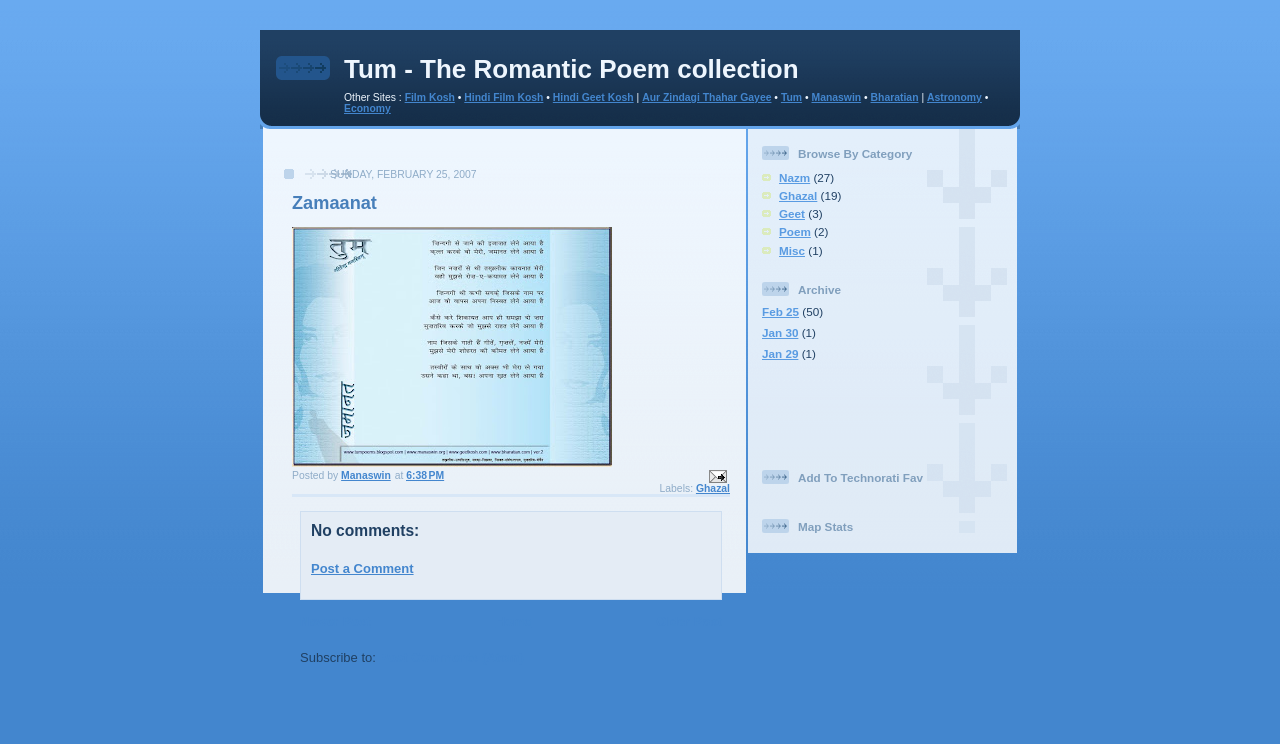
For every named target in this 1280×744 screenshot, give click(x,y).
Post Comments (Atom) (452, 657)
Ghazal (713, 488)
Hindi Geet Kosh (593, 97)
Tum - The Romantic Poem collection (571, 69)
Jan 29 (780, 353)
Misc (792, 250)
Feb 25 (780, 311)
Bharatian (895, 97)
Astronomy (954, 97)
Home (513, 621)
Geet (792, 213)
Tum (791, 97)
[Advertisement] (505, 158)
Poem (795, 231)
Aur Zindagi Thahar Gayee (706, 97)
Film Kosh (430, 97)
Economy (367, 108)
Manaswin (836, 97)
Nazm (794, 177)
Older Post (689, 621)
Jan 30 (780, 332)
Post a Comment (362, 568)
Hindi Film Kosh (503, 97)
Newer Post (335, 621)
